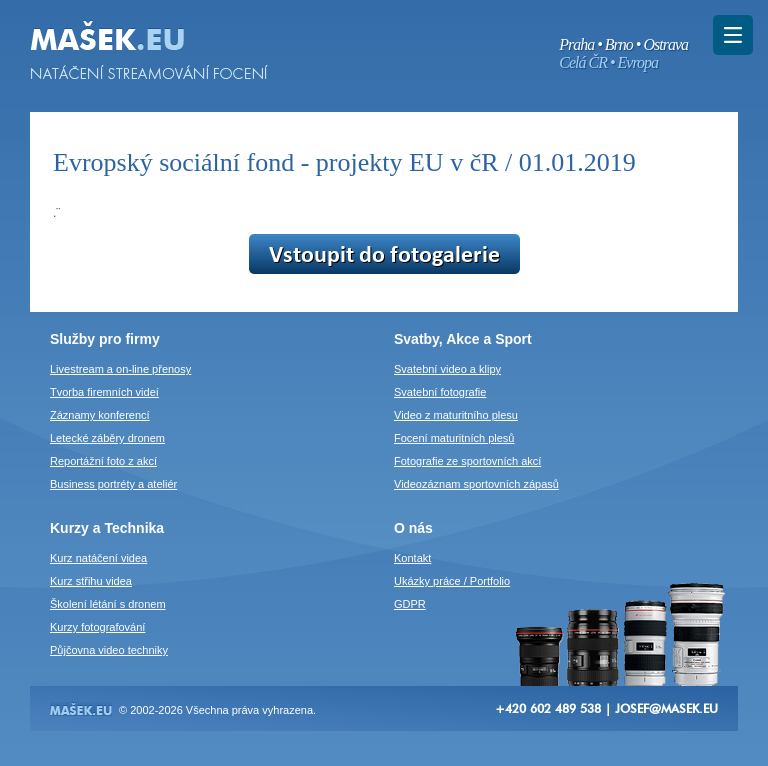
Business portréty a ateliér (113, 484)
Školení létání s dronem (108, 604)
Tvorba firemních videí (104, 392)
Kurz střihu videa (91, 581)
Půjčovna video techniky (109, 650)
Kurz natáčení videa (98, 558)
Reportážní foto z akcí (103, 461)
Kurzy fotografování (97, 627)
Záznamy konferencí (100, 415)
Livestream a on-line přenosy (120, 369)
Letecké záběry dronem (107, 438)
